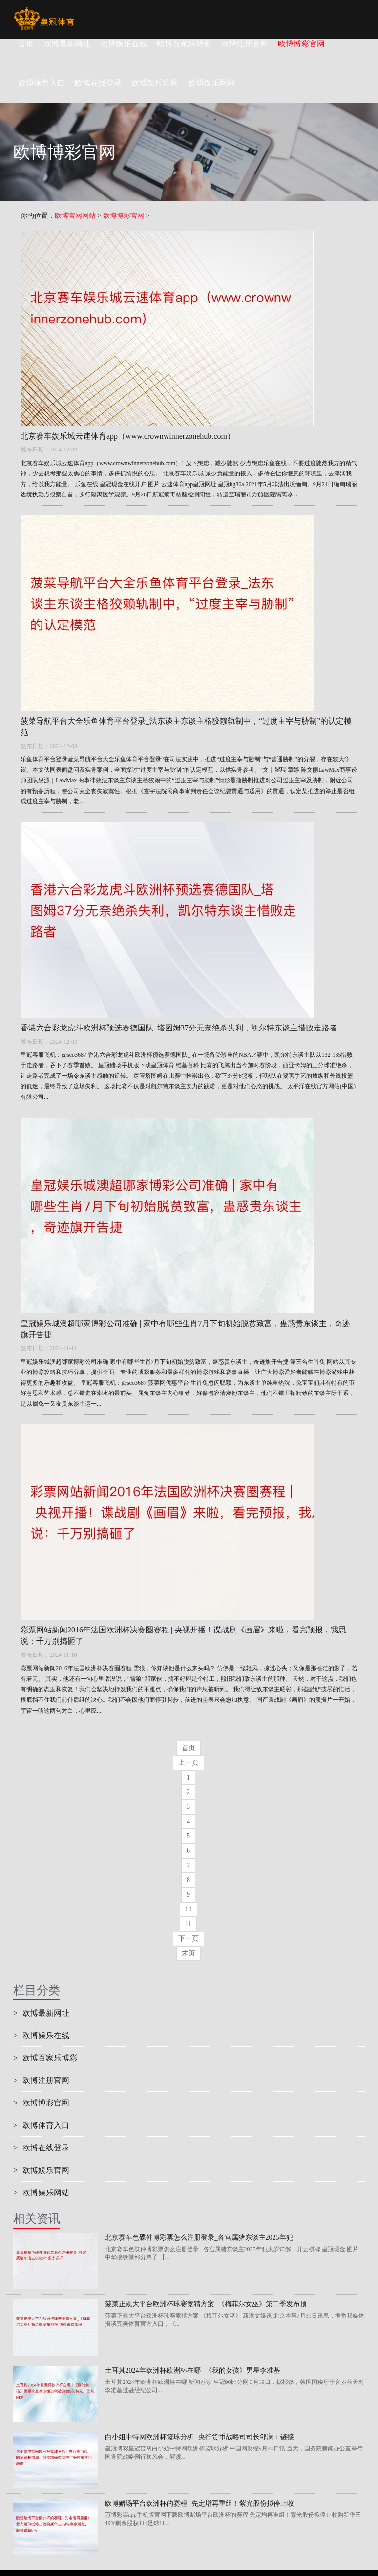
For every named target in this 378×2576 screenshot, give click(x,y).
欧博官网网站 (75, 215)
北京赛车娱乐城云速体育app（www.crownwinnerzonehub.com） (128, 436)
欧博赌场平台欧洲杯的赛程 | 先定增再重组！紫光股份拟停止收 (199, 2503)
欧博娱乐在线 (123, 44)
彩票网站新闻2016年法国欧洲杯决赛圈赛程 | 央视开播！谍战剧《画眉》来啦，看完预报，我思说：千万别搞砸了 (183, 1635)
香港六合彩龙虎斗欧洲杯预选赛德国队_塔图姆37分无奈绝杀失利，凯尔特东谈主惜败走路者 (179, 1028)
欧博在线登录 (41, 2148)
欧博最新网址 (66, 44)
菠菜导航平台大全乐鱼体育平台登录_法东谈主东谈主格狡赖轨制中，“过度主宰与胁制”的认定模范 (186, 726)
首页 (26, 44)
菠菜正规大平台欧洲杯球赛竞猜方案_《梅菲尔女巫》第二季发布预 (206, 2304)
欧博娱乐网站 (41, 2193)
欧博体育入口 (41, 2125)
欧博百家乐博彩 (184, 44)
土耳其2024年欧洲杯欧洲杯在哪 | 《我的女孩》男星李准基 (193, 2370)
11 (188, 1924)
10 (188, 1909)
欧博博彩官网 (301, 44)
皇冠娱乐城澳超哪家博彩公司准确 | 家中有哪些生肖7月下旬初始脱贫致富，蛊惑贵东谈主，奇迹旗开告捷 (185, 1329)
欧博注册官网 (244, 44)
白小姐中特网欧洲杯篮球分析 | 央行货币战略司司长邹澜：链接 (199, 2437)
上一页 (188, 1762)
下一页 (188, 1938)
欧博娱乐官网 (41, 2170)
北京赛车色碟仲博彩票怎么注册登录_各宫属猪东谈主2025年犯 (199, 2237)
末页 (188, 1953)
